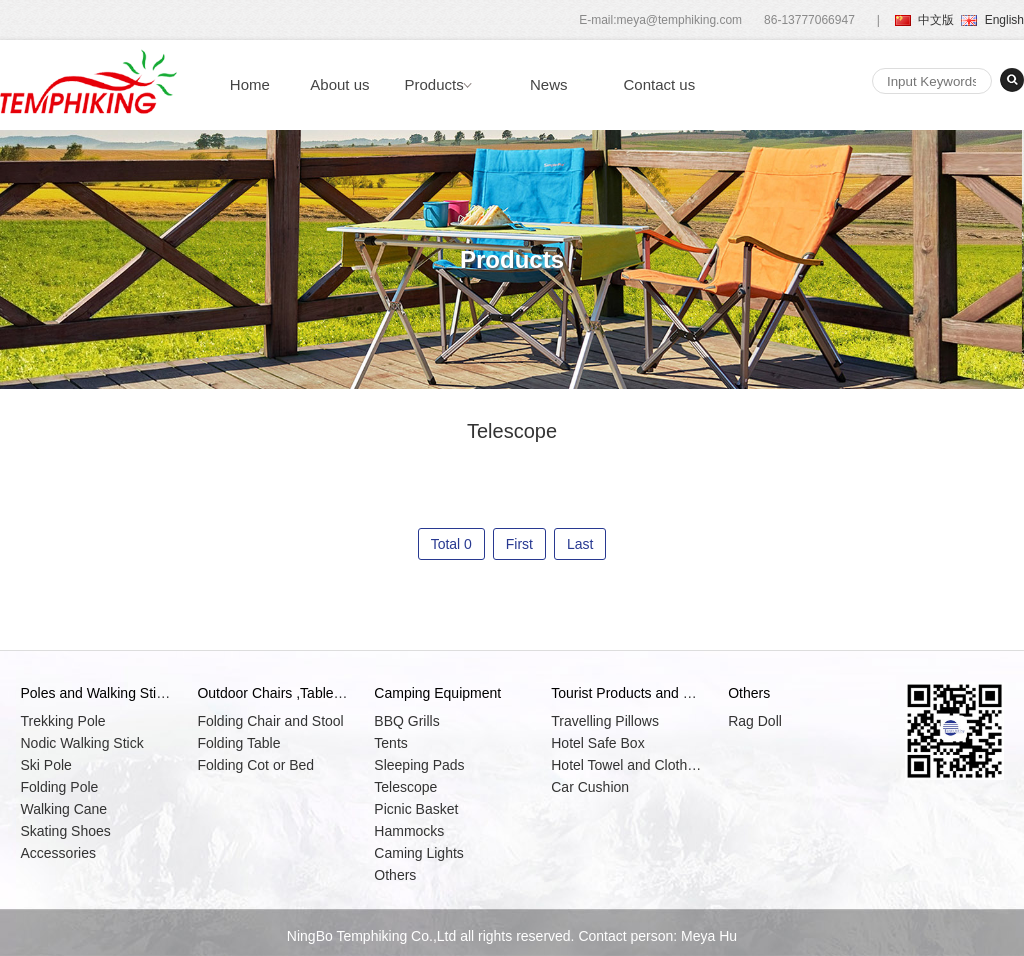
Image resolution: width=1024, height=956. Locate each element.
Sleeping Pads (419, 765)
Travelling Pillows (605, 721)
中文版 (924, 20)
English (992, 20)
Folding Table (238, 743)
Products (434, 84)
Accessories (57, 853)
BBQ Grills (406, 721)
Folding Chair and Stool (270, 721)
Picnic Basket (416, 809)
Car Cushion (590, 787)
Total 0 (451, 544)
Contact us (660, 84)
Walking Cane (63, 809)
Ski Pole (45, 765)
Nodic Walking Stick (81, 743)
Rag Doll (755, 721)
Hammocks (409, 831)
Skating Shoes (65, 831)
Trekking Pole (62, 721)
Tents (390, 743)
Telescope (405, 787)
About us (339, 84)
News (549, 84)
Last (580, 544)
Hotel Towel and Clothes (626, 765)
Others (395, 875)
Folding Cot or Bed (255, 765)
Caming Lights (419, 853)
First (519, 544)
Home (250, 84)
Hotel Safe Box (597, 743)
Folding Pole (59, 787)
